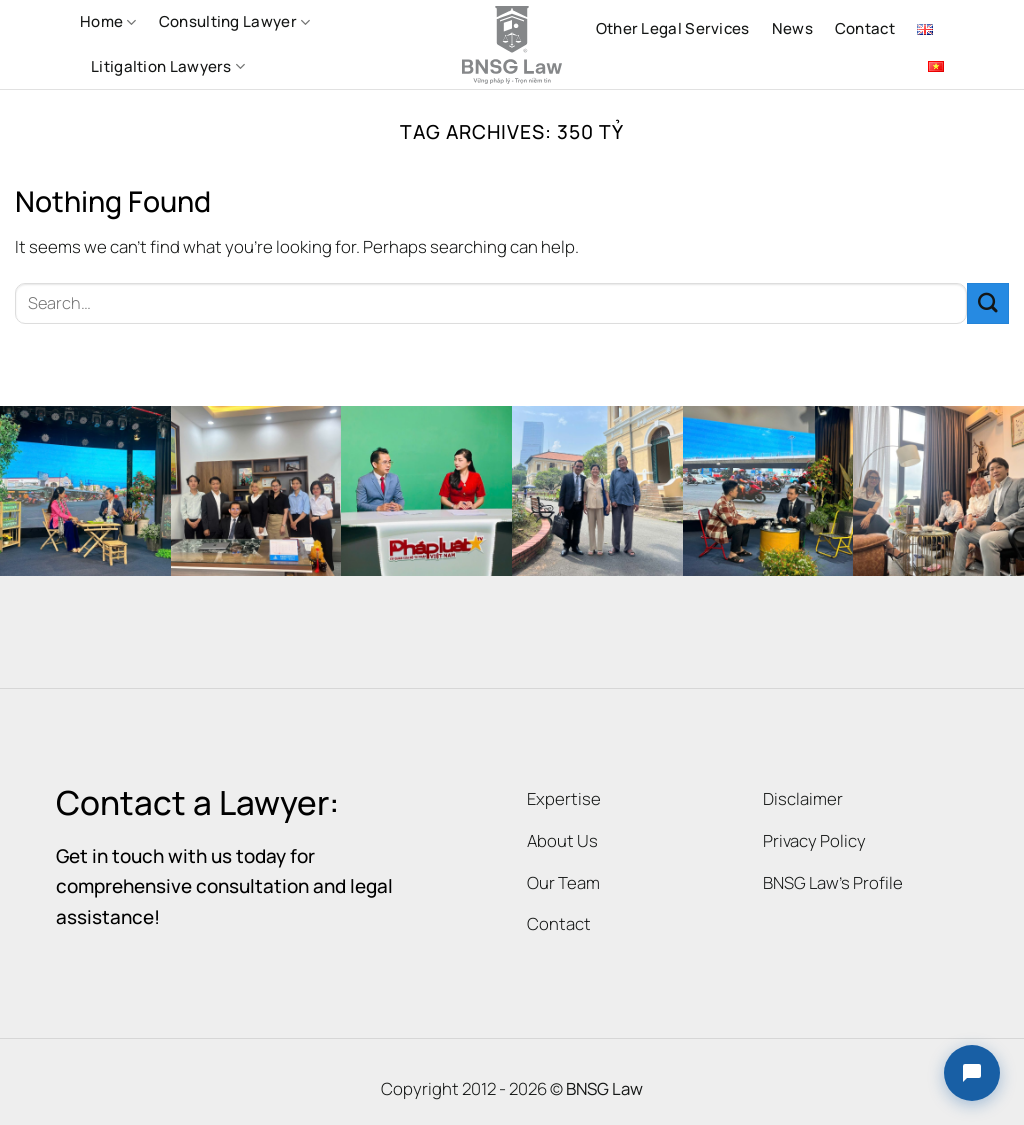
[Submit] (988, 303)
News (792, 28)
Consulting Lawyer (235, 21)
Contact (865, 28)
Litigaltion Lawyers (168, 66)
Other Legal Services (673, 28)
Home (108, 21)
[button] (972, 1073)
